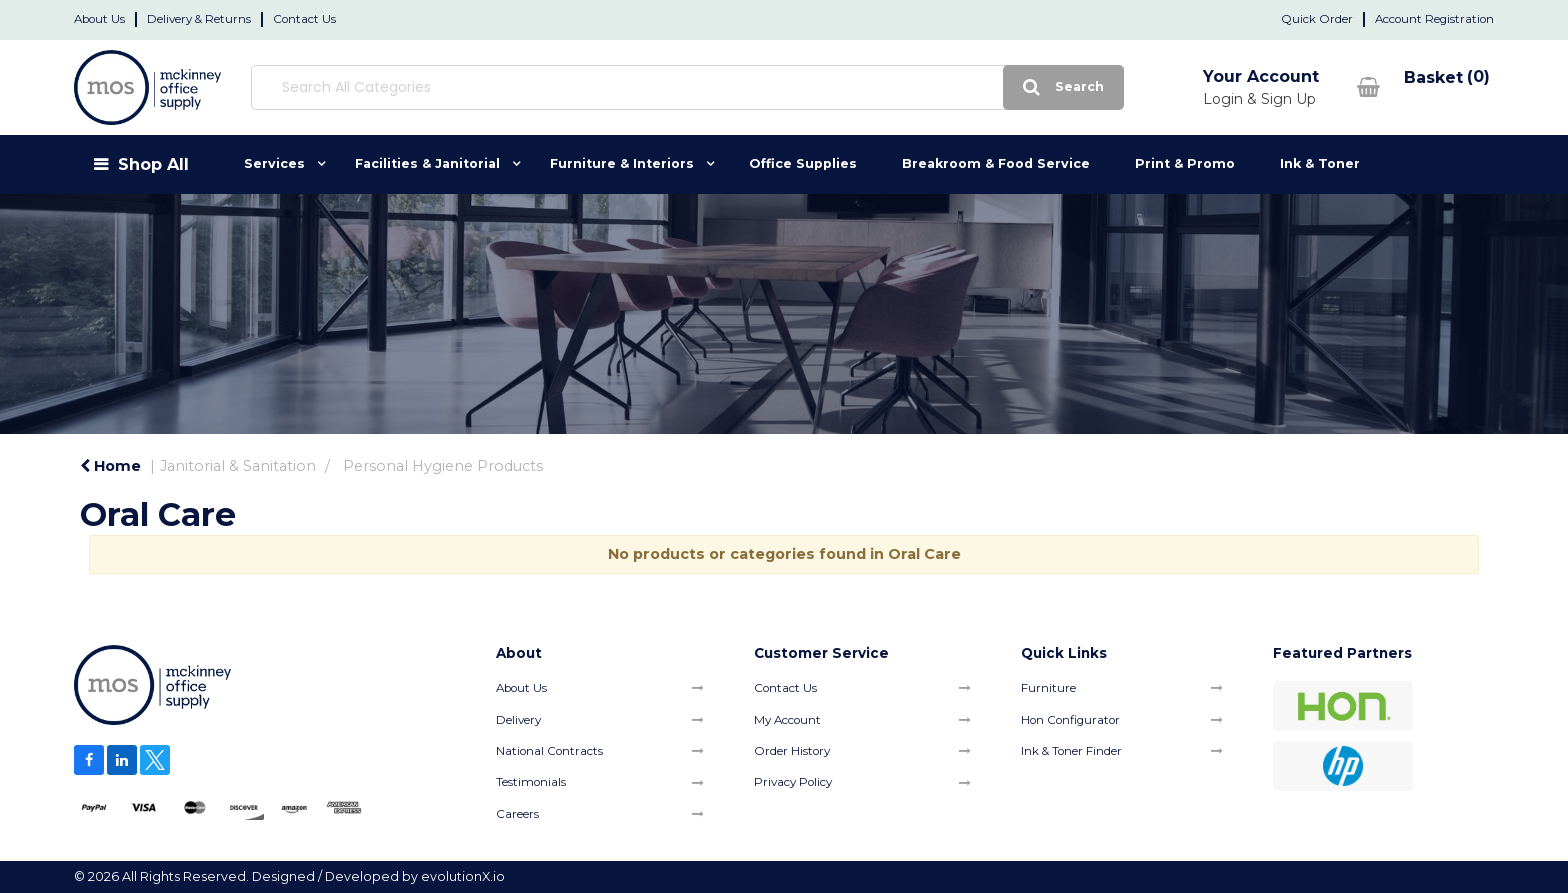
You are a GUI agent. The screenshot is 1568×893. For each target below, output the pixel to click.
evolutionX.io (463, 876)
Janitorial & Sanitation (238, 466)
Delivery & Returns (199, 19)
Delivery (518, 720)
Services (274, 163)
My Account (787, 720)
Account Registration (1434, 19)
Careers (517, 814)
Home (110, 466)
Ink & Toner (1320, 163)
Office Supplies (803, 163)
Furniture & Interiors (622, 163)
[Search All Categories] (604, 87)
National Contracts (549, 751)
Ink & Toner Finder (1071, 751)
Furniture (1048, 688)
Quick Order (1317, 19)
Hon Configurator (1070, 720)
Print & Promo (1185, 163)
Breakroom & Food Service (996, 163)
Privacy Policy (793, 782)
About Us (99, 19)
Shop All (153, 164)
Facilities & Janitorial (427, 163)
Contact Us (304, 19)
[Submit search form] (898, 87)
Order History (792, 751)
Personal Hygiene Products (443, 466)
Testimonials (531, 782)
